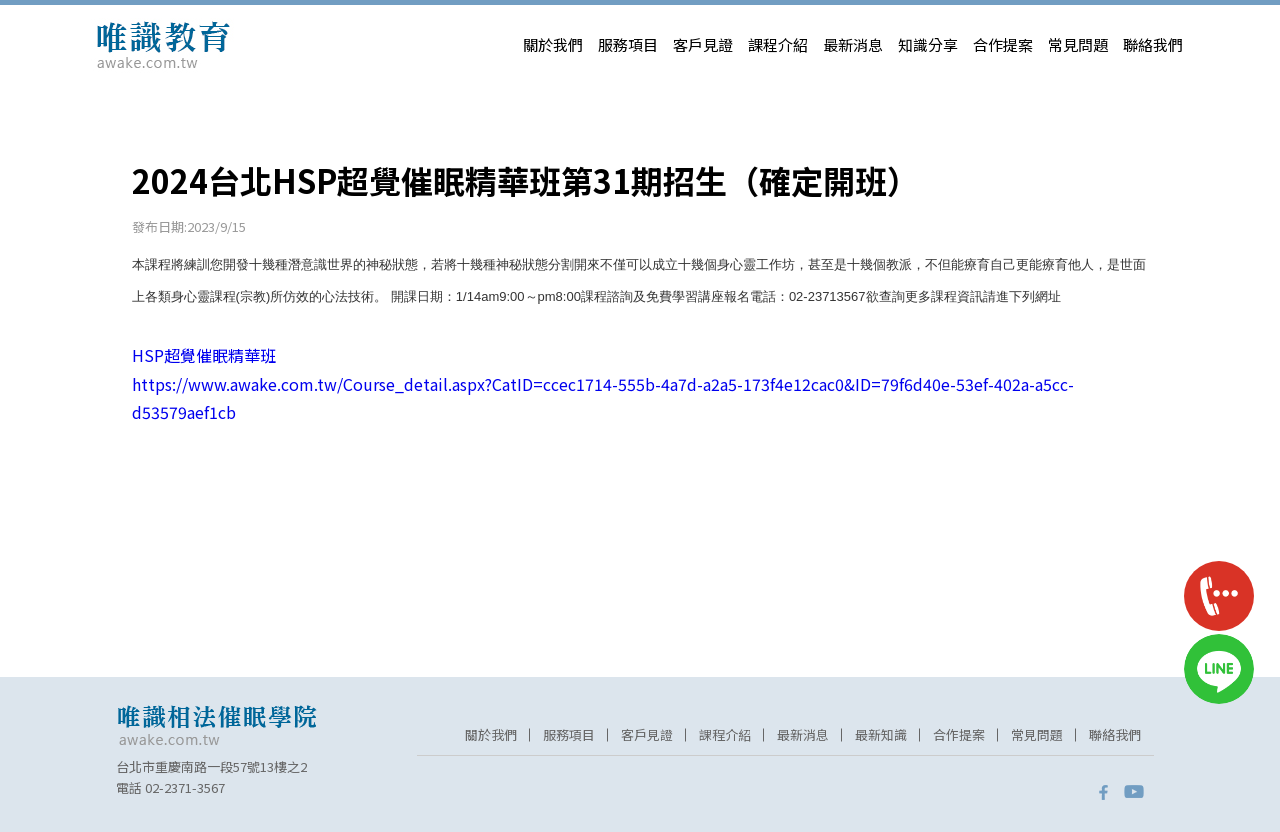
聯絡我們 (1153, 44)
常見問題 (1078, 44)
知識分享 (928, 44)
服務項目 (628, 44)
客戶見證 (703, 44)
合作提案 (1003, 44)
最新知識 (881, 734)
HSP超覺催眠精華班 (204, 355)
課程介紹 (778, 44)
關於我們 (553, 44)
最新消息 (853, 44)
